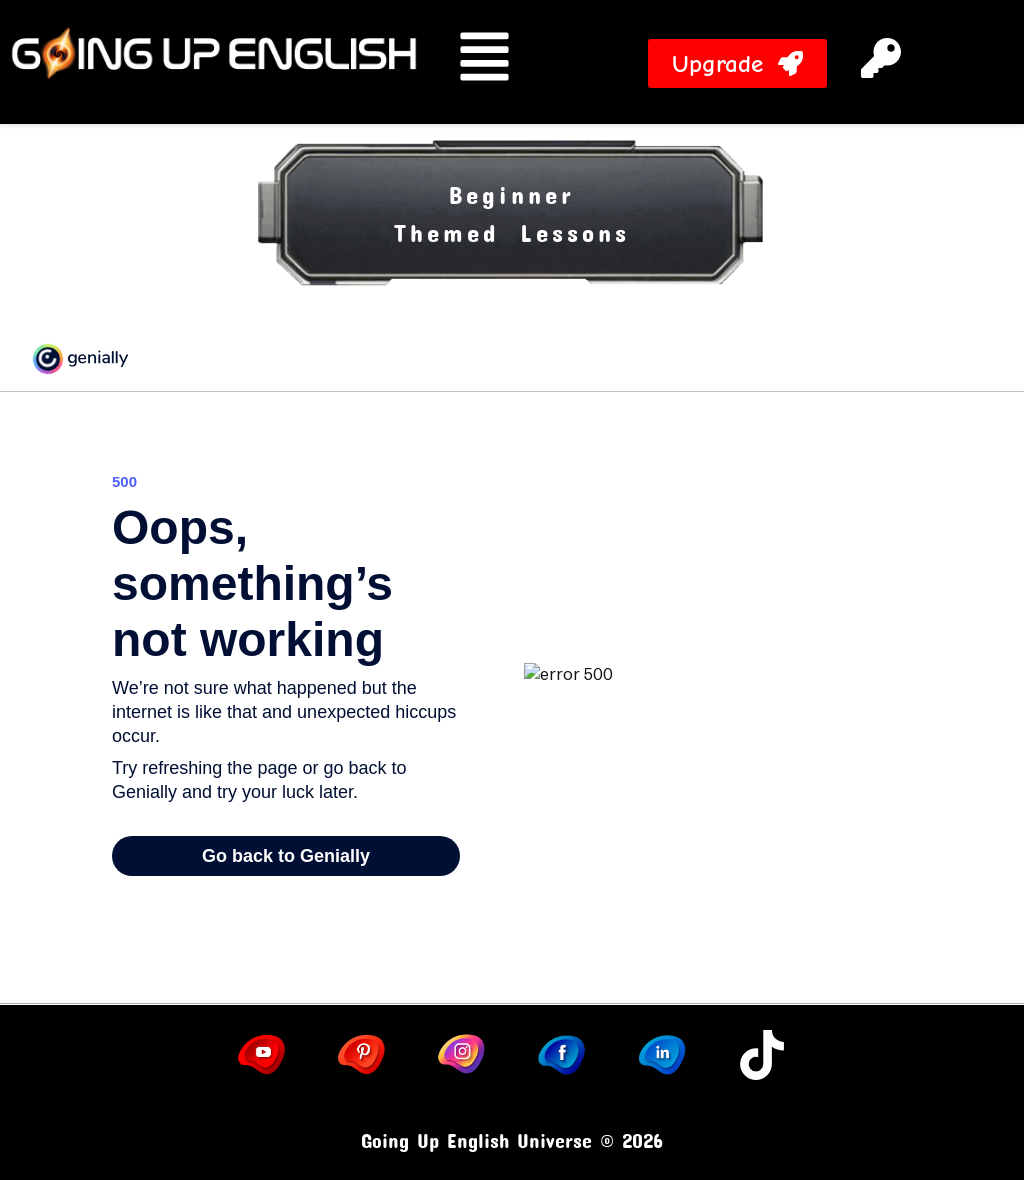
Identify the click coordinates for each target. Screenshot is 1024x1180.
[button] (917, 61)
